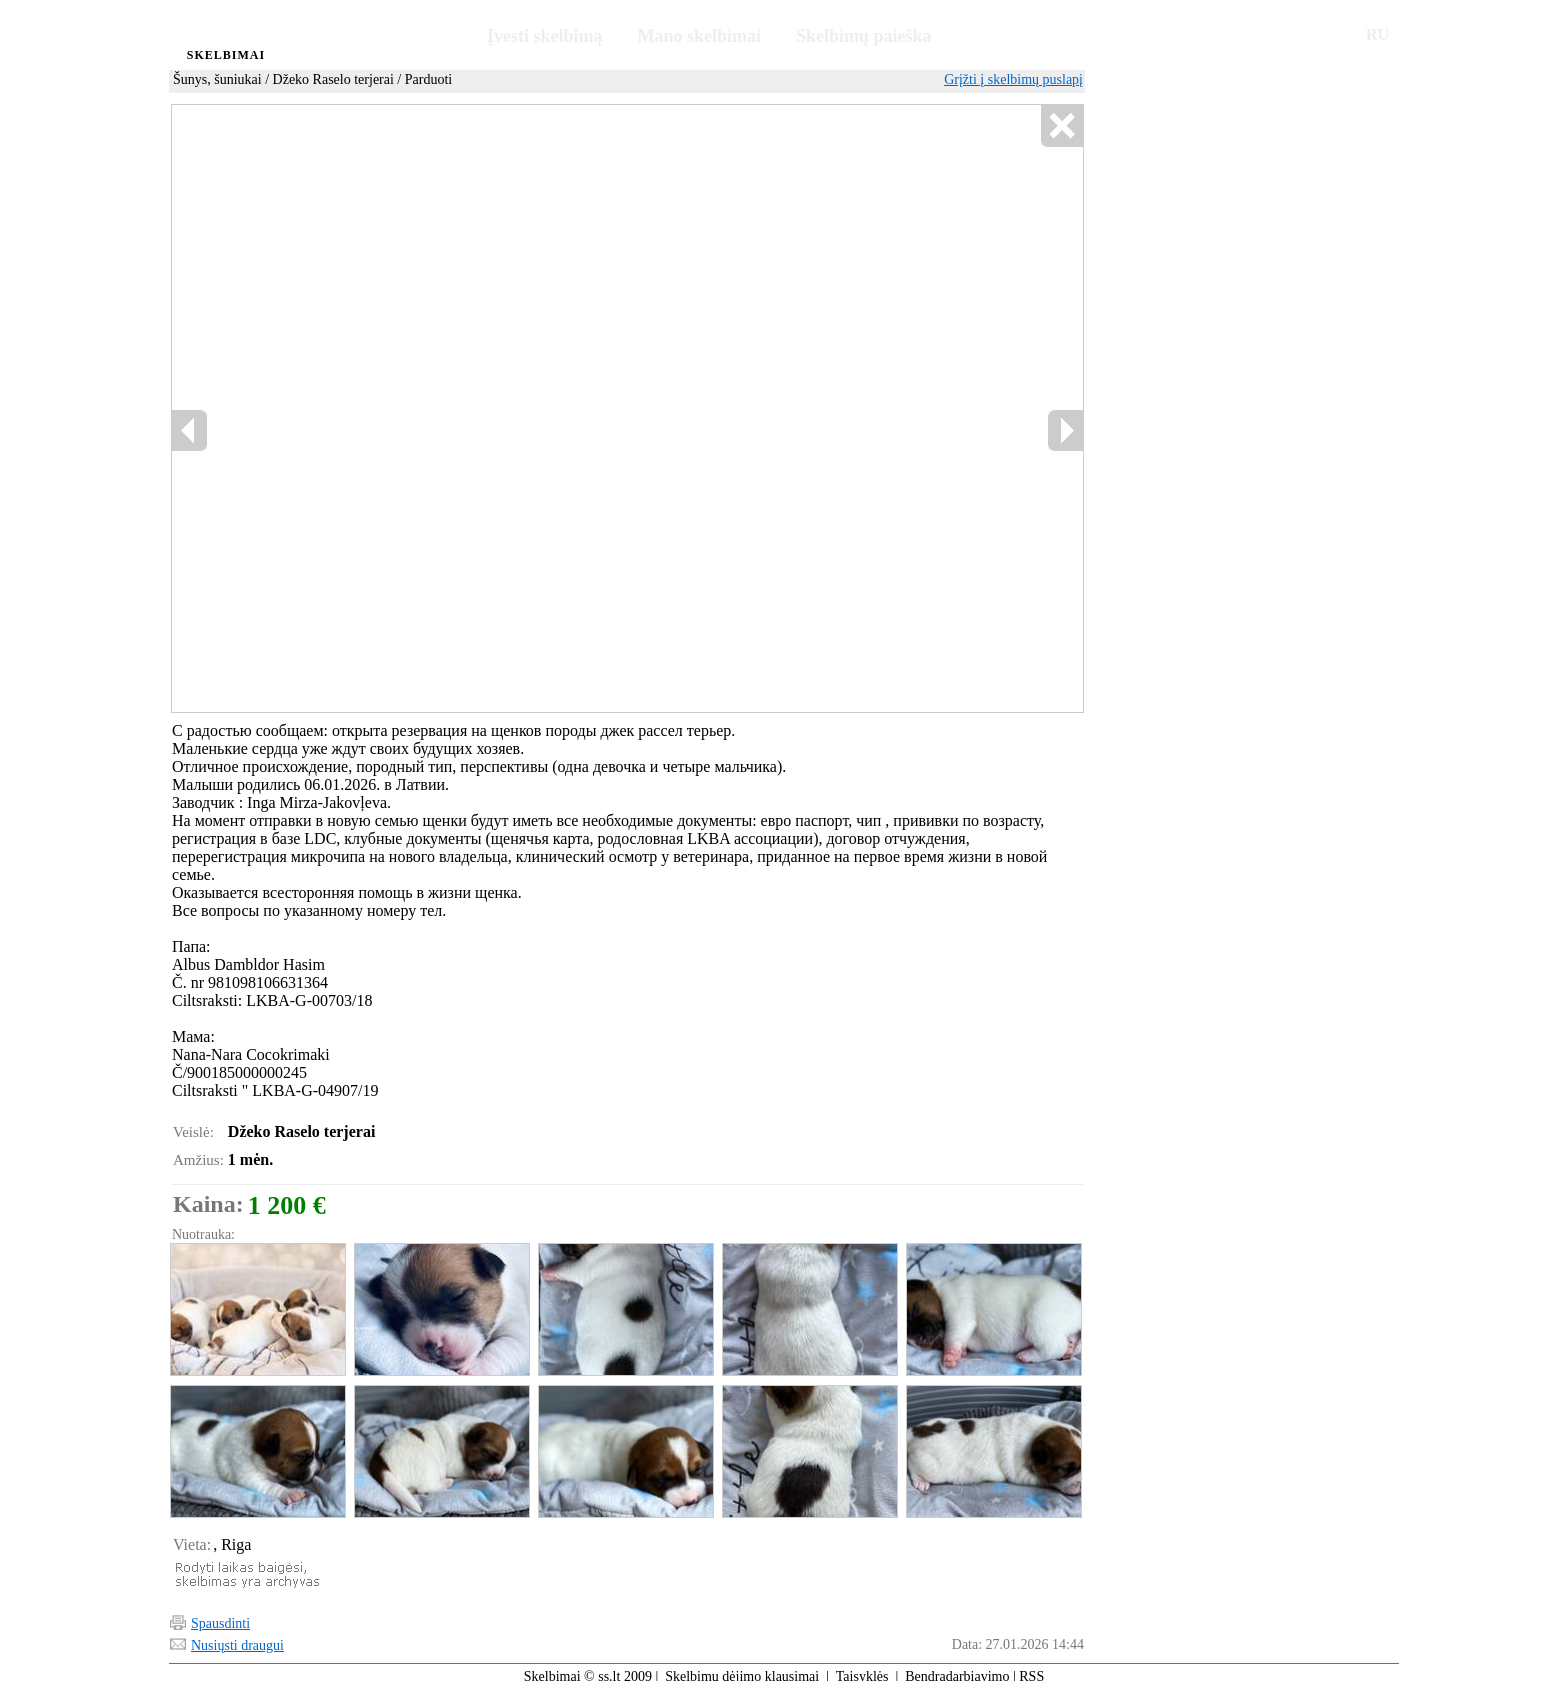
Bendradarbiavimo (957, 1667)
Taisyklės (862, 1667)
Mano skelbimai (700, 36)
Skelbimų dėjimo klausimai (742, 1667)
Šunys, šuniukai (217, 79)
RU (1377, 34)
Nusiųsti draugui (237, 1636)
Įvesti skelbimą (545, 36)
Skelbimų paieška (864, 36)
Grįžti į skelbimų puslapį (1013, 79)
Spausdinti (220, 1614)
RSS (1031, 1667)
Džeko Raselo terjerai (333, 79)
